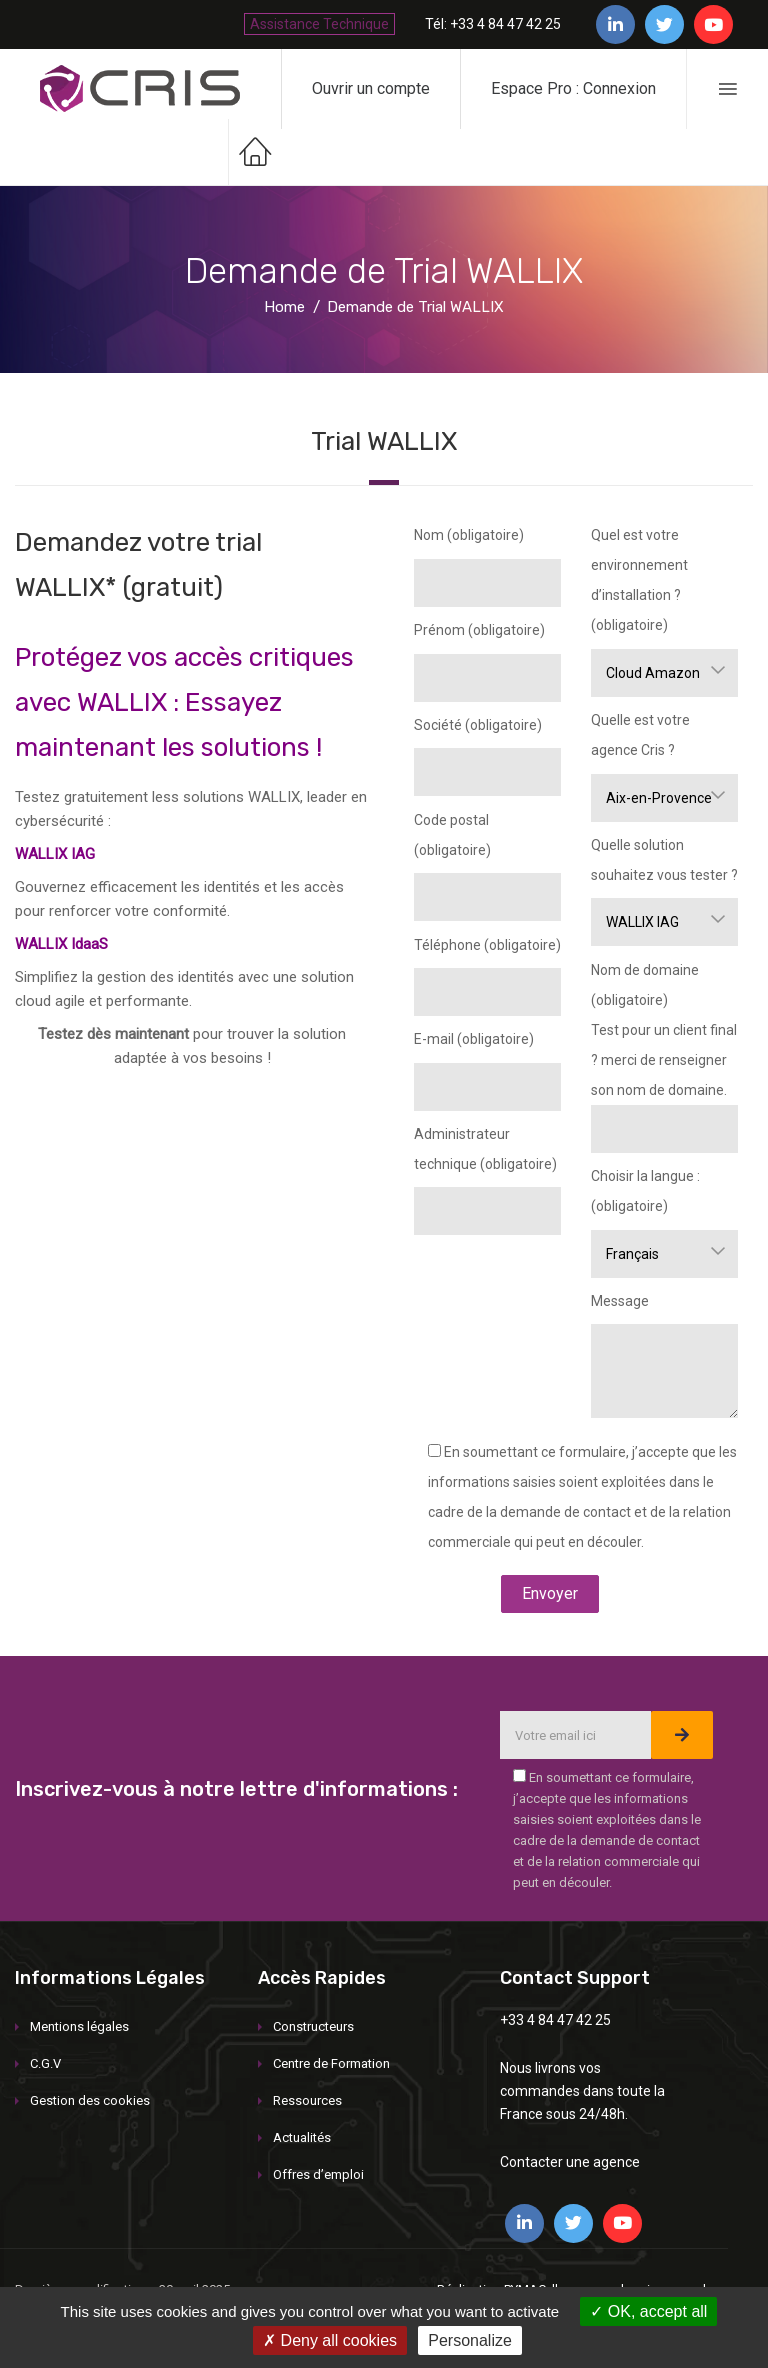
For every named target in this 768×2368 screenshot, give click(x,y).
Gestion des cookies (90, 2100)
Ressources (307, 2100)
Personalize (470, 2340)
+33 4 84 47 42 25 (555, 2020)
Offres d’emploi (318, 2174)
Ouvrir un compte (371, 88)
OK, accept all (648, 2311)
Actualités (302, 2137)
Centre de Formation (331, 2063)
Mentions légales (79, 2026)
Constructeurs (313, 2026)
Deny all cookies (330, 2340)
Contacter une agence (570, 2162)
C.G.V (45, 2063)
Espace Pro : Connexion (573, 88)
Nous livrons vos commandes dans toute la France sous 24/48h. (582, 2091)
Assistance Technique (319, 24)
